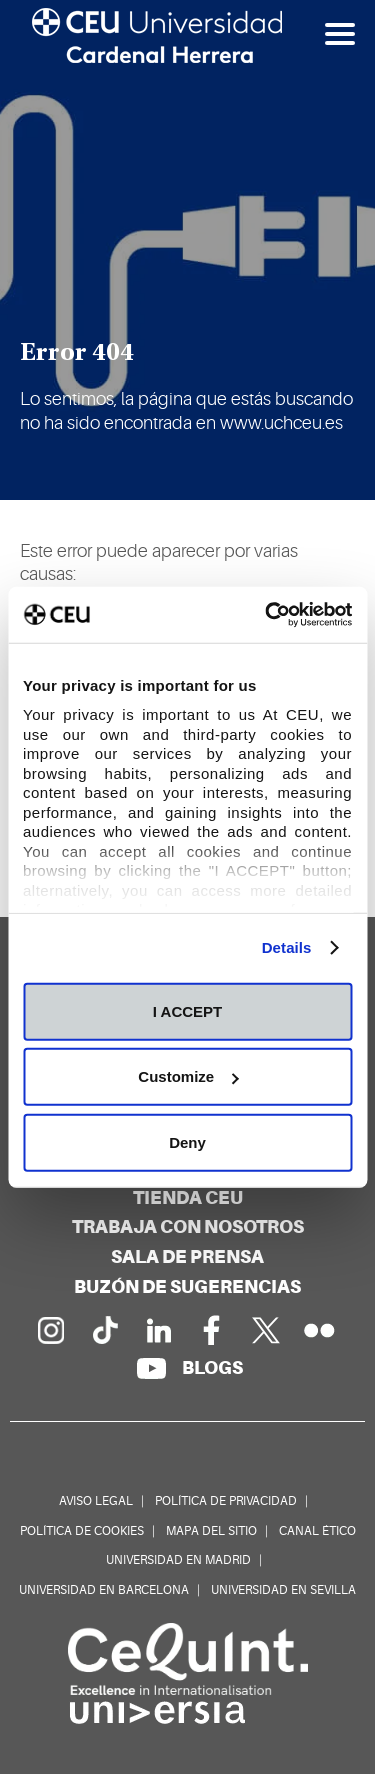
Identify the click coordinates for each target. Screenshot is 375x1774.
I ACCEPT (187, 1010)
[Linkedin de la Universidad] (158, 1330)
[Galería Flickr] (320, 1330)
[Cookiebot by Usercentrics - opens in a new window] (267, 615)
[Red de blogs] (212, 1367)
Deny (187, 1141)
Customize (188, 1076)
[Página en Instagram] (50, 1330)
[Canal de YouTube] (151, 1368)
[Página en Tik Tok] (104, 1330)
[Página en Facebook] (212, 1330)
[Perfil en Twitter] (266, 1330)
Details (287, 947)
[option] (187, 250)
